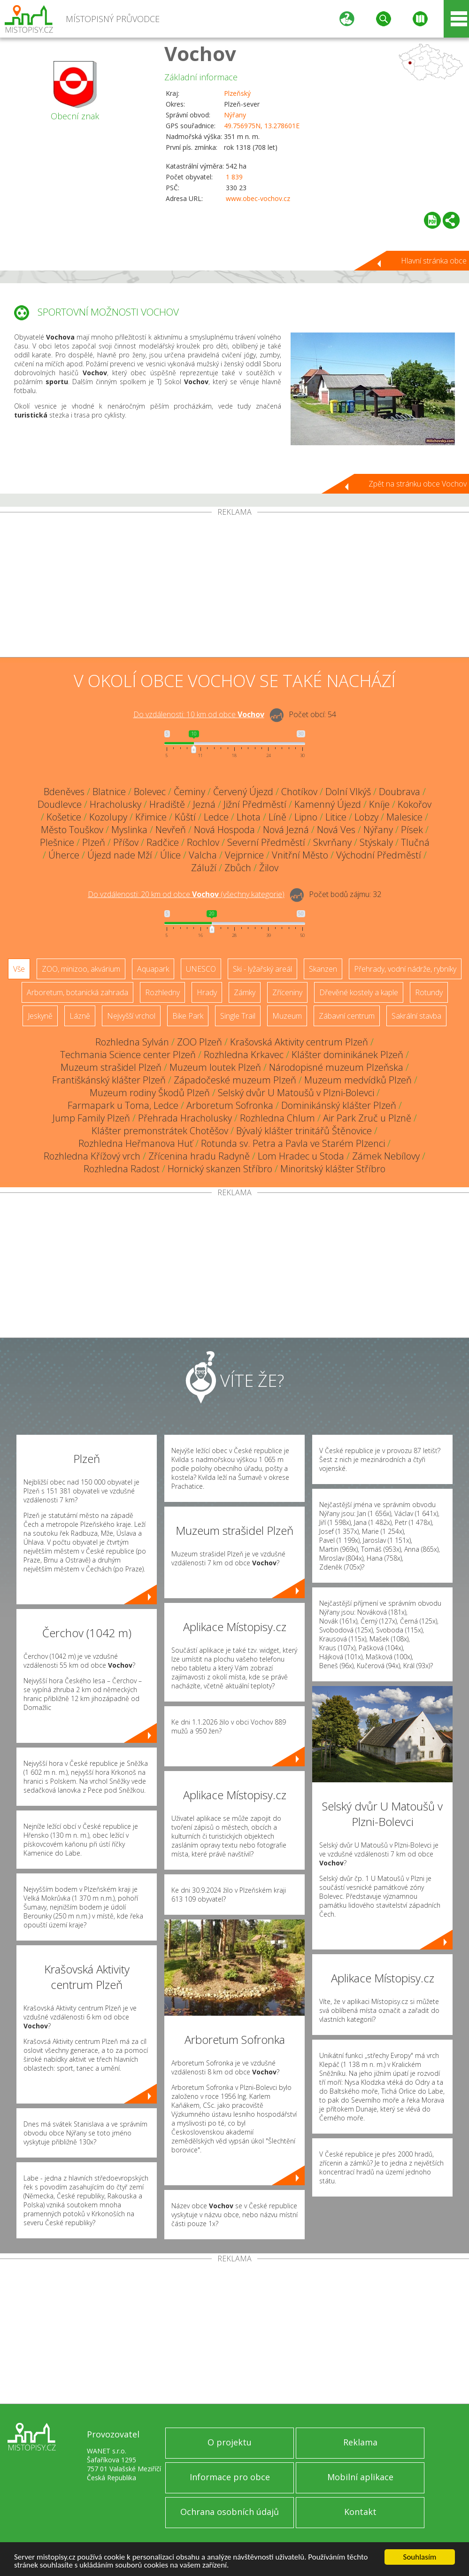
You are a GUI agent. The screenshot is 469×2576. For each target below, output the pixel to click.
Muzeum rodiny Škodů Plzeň (150, 1092)
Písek (412, 829)
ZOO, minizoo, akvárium (81, 969)
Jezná (204, 804)
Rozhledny (162, 992)
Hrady (207, 992)
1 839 (234, 176)
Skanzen (323, 969)
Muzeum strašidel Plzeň (111, 1067)
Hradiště (167, 804)
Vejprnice (244, 855)
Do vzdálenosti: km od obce (198, 714)
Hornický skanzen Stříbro (220, 1168)
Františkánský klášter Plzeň (109, 1080)
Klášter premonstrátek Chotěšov (160, 1130)
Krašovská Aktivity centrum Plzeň (299, 1042)
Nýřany (235, 114)
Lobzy (366, 817)
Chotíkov (299, 791)
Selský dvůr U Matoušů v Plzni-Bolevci (296, 1092)
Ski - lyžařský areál (262, 969)
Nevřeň (170, 829)
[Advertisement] (234, 586)
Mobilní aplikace (360, 2477)
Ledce (216, 817)
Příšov (125, 842)
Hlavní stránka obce (434, 260)
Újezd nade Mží (119, 855)
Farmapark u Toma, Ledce (123, 1105)
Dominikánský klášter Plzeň (338, 1105)
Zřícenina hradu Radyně (199, 1156)
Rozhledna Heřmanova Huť (135, 1143)
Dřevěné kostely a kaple (358, 992)
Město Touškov (72, 829)
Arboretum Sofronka (229, 1105)
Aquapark (153, 969)
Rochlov (203, 842)
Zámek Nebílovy (386, 1156)
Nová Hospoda (224, 829)
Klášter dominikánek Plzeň (347, 1054)
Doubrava (399, 791)
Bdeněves (64, 791)
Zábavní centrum (347, 1016)
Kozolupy (108, 817)
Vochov (200, 53)
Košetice (63, 817)
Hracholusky (115, 804)
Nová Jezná (286, 829)
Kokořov (414, 804)
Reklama (360, 2442)
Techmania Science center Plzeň (128, 1054)
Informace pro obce (230, 2477)
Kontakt (360, 2511)
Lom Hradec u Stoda (301, 1156)
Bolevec (150, 791)
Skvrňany (332, 842)
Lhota (249, 817)
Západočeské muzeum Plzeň (235, 1080)
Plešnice (57, 842)
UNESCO (201, 969)
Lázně (79, 1016)
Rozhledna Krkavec (244, 1054)
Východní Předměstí (378, 855)
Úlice (170, 855)
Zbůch (237, 867)
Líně (277, 817)
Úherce (63, 855)
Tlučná (415, 842)
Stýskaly (376, 842)
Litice (335, 817)
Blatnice (109, 791)
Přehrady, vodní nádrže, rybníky (405, 969)
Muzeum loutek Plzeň (215, 1067)
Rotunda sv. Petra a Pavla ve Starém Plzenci (293, 1143)
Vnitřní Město (300, 855)
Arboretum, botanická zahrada (77, 992)
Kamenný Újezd (327, 804)
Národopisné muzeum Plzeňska (336, 1067)
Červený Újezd (243, 791)
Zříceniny (287, 992)
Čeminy (189, 791)
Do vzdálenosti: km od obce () (186, 894)
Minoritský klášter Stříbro (332, 1168)
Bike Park (187, 1016)
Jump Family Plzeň (91, 1118)
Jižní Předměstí (254, 804)
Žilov (268, 867)
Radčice (162, 842)
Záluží (203, 867)
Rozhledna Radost (122, 1168)
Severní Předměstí (266, 842)
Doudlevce (60, 804)
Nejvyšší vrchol (131, 1016)
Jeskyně (40, 1016)
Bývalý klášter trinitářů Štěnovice (304, 1130)
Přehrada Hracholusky (185, 1118)
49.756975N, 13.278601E (262, 125)
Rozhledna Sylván (132, 1042)
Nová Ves (336, 829)
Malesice (404, 817)
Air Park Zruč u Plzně (367, 1118)
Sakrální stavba (416, 1016)
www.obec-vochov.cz (258, 198)
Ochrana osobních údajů (229, 2511)
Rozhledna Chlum (277, 1118)
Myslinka (129, 829)
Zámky (244, 992)
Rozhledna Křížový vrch (92, 1156)
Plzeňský (237, 93)
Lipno (305, 817)
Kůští (185, 817)
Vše (19, 969)
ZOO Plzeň (199, 1042)
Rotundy (429, 992)
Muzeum (287, 1016)
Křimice (151, 817)
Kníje (379, 804)
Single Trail (237, 1016)
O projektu (230, 2442)
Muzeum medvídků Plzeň (358, 1080)
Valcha (203, 855)
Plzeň (93, 842)
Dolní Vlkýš (348, 791)
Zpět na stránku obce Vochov (418, 484)
